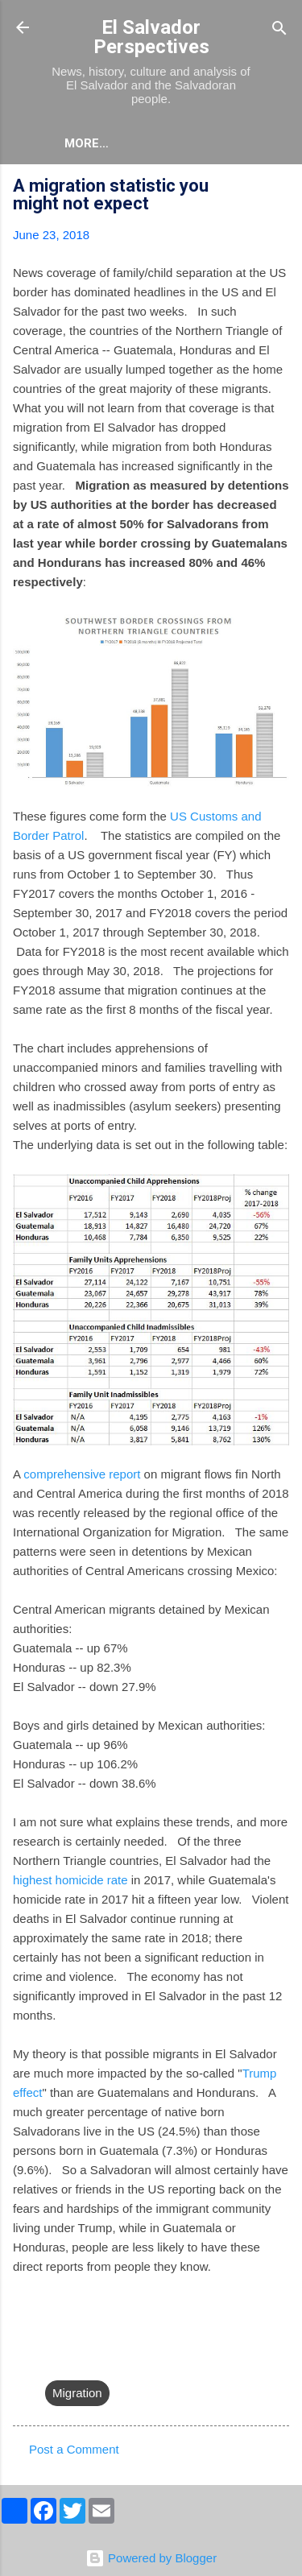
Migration (77, 2393)
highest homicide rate (70, 1880)
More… (86, 143)
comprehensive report (81, 1474)
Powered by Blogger (151, 2558)
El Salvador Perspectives (151, 37)
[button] (279, 188)
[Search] (279, 29)
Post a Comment (74, 2449)
